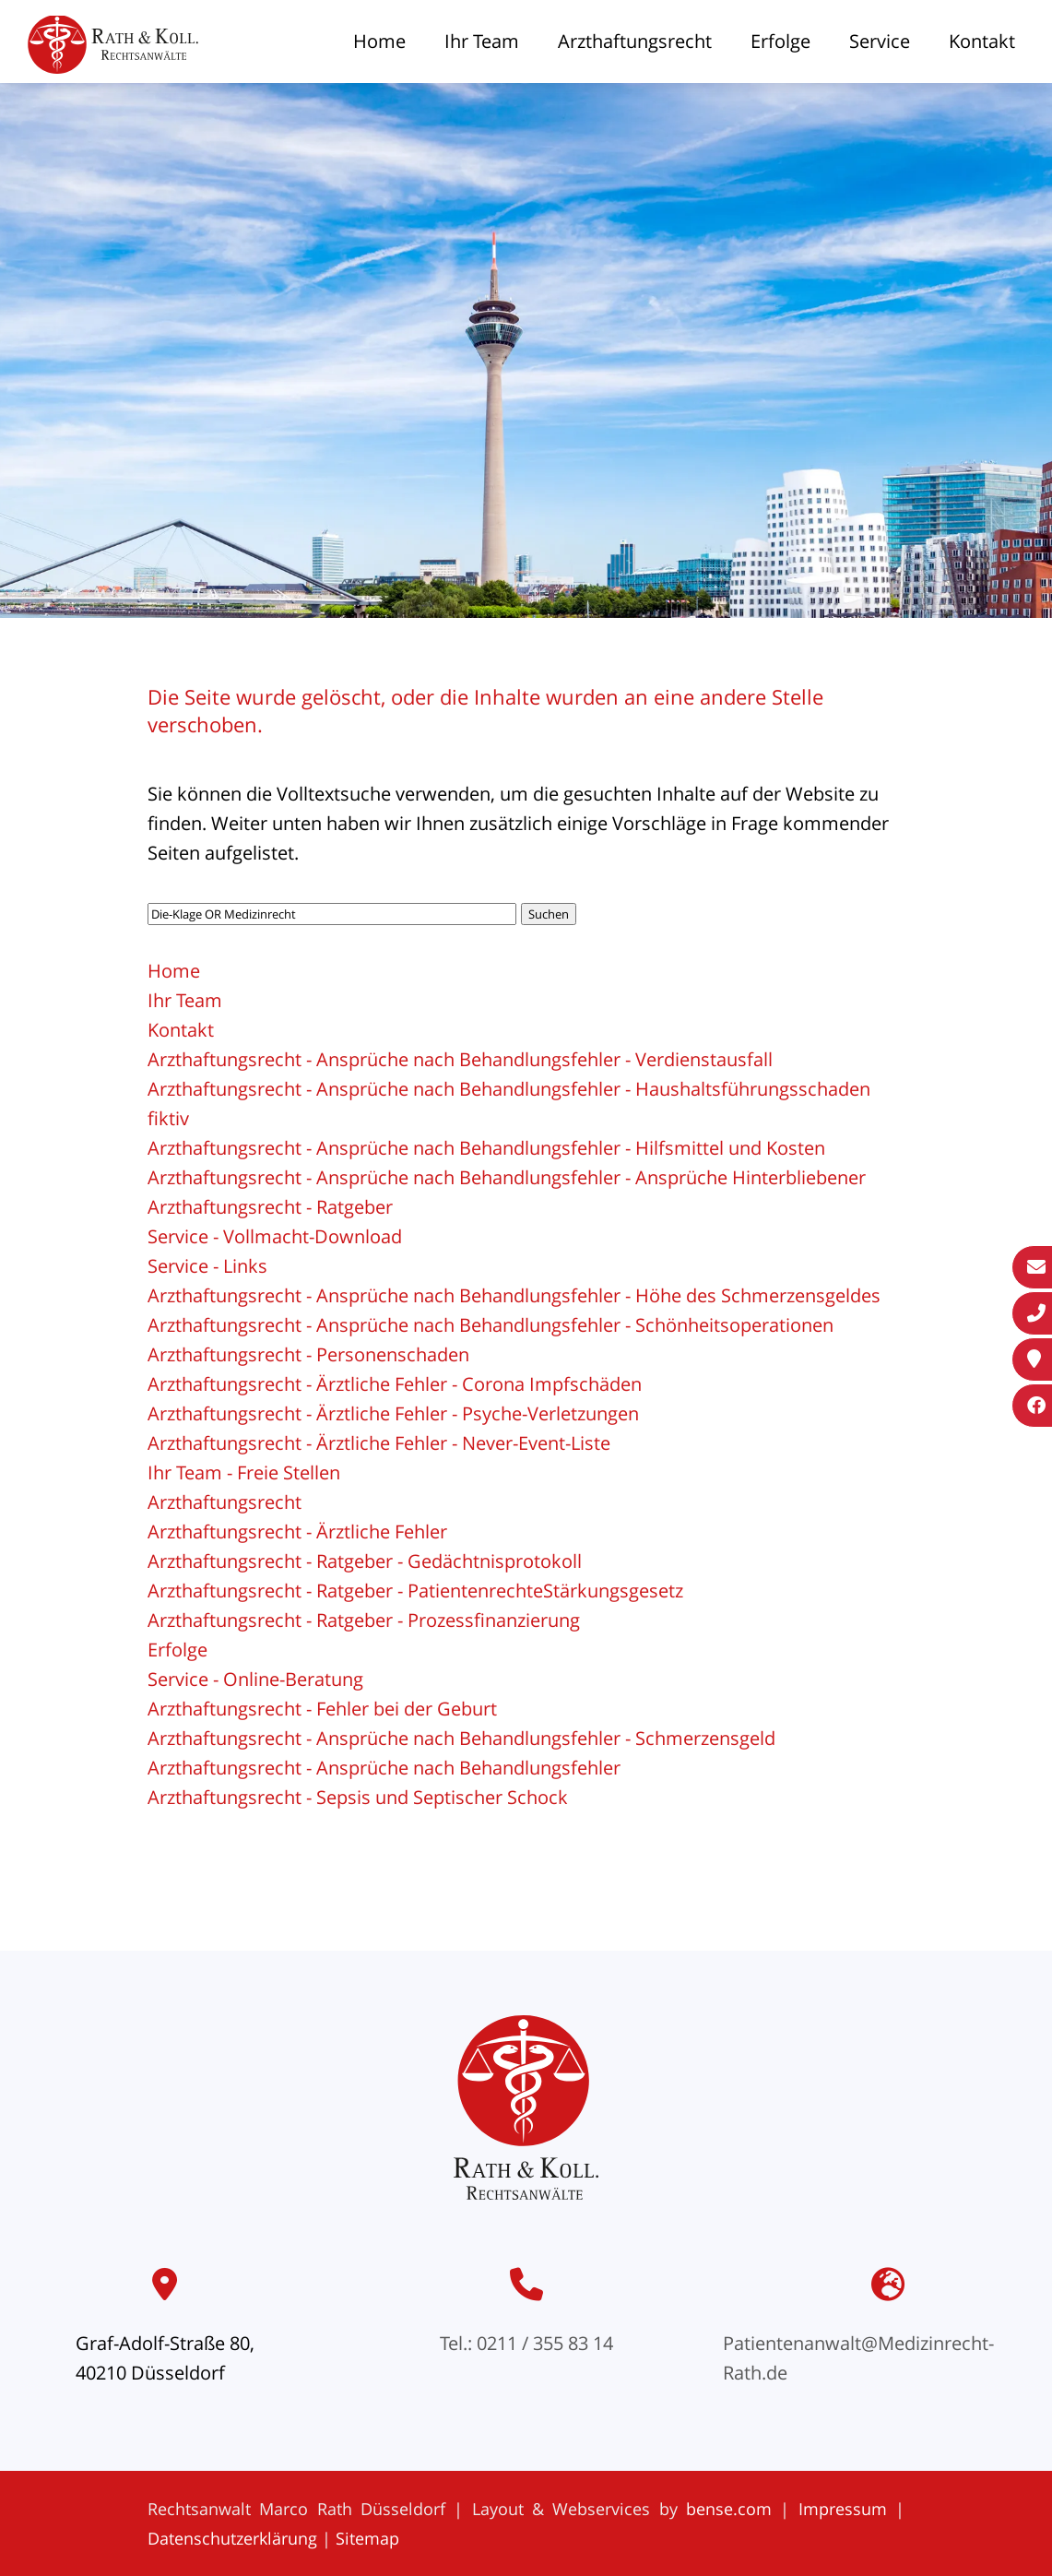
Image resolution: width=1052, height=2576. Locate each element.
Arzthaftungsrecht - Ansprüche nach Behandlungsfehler (384, 1767)
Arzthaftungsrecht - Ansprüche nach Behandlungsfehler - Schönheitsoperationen (490, 1324)
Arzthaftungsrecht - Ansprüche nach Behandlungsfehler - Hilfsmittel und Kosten (486, 1147)
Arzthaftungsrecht (635, 41)
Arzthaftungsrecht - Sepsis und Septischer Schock (358, 1797)
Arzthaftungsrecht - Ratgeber (270, 1206)
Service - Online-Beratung (255, 1679)
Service (879, 41)
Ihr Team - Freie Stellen (244, 1472)
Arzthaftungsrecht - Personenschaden (308, 1354)
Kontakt (982, 41)
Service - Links (207, 1265)
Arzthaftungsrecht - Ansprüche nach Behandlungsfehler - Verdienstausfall (460, 1059)
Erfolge (780, 41)
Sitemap (367, 2538)
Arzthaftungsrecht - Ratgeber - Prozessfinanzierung (364, 1620)
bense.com (729, 2509)
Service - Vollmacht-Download (275, 1236)
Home (379, 41)
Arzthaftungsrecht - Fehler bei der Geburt (322, 1708)
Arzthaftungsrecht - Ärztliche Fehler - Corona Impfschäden (395, 1383)
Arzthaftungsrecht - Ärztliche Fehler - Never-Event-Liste (379, 1442)
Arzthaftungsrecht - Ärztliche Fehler (297, 1531)
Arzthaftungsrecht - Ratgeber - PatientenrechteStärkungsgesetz (415, 1590)
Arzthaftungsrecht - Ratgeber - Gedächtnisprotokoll (365, 1561)
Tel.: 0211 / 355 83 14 (526, 2343)
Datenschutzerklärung (232, 2538)
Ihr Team (481, 41)
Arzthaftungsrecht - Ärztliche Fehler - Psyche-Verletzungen (393, 1413)
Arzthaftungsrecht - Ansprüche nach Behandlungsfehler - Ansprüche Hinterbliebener (507, 1177)
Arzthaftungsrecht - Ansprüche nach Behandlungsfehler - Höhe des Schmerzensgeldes (514, 1295)
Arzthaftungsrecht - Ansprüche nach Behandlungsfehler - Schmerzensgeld (461, 1738)
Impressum (842, 2509)
